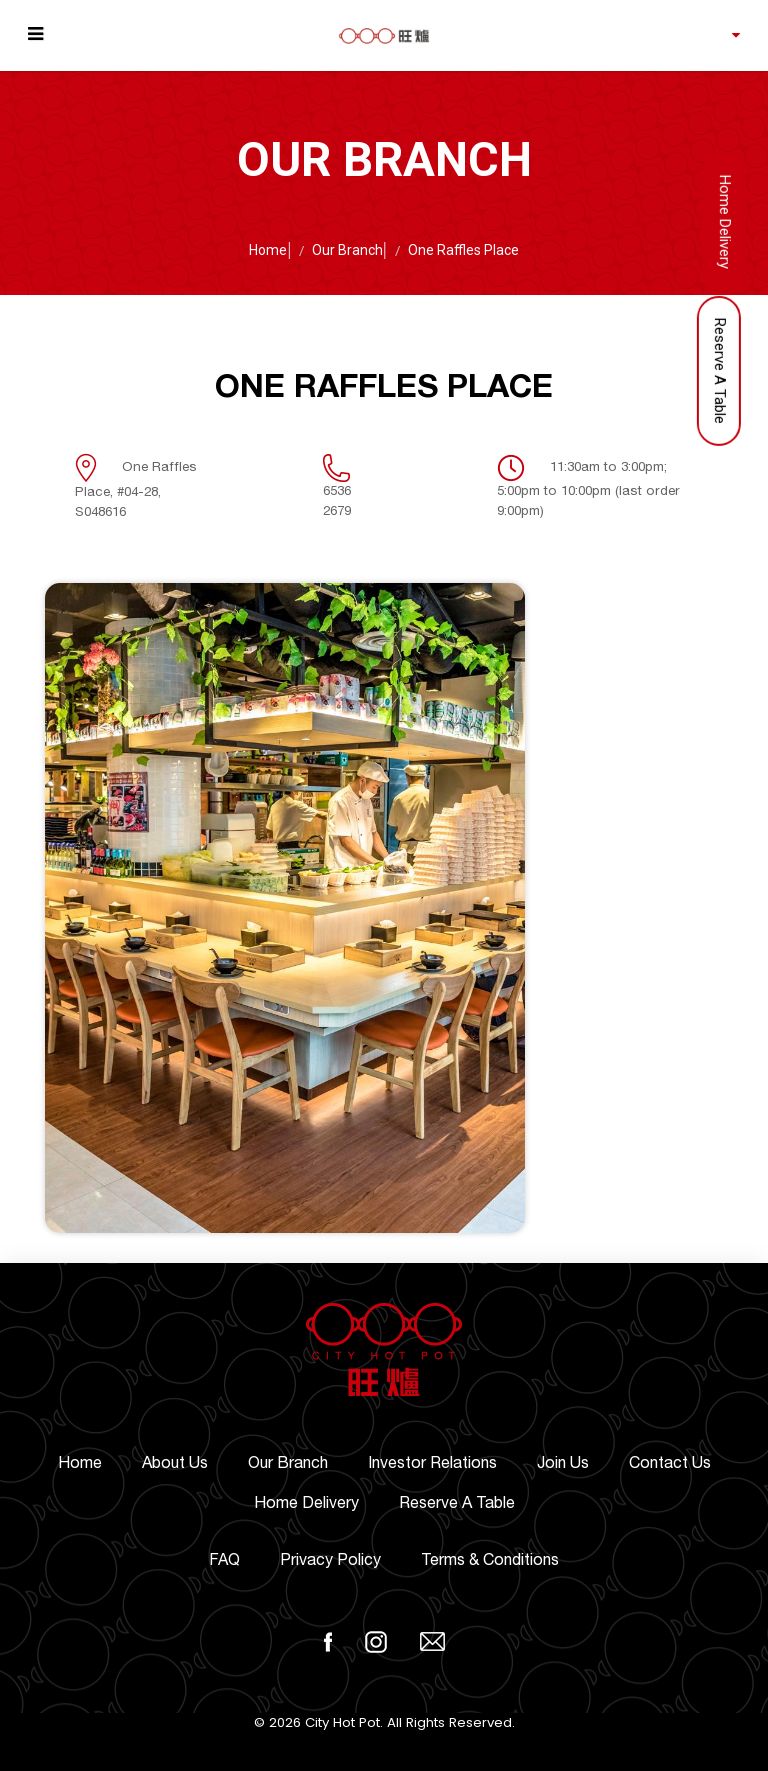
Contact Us (670, 1463)
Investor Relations (432, 1463)
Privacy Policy (330, 1560)
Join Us (563, 1463)
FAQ (224, 1560)
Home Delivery (306, 1503)
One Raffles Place (463, 250)
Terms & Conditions (490, 1560)
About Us (175, 1463)
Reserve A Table (457, 1503)
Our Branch (347, 250)
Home (268, 250)
